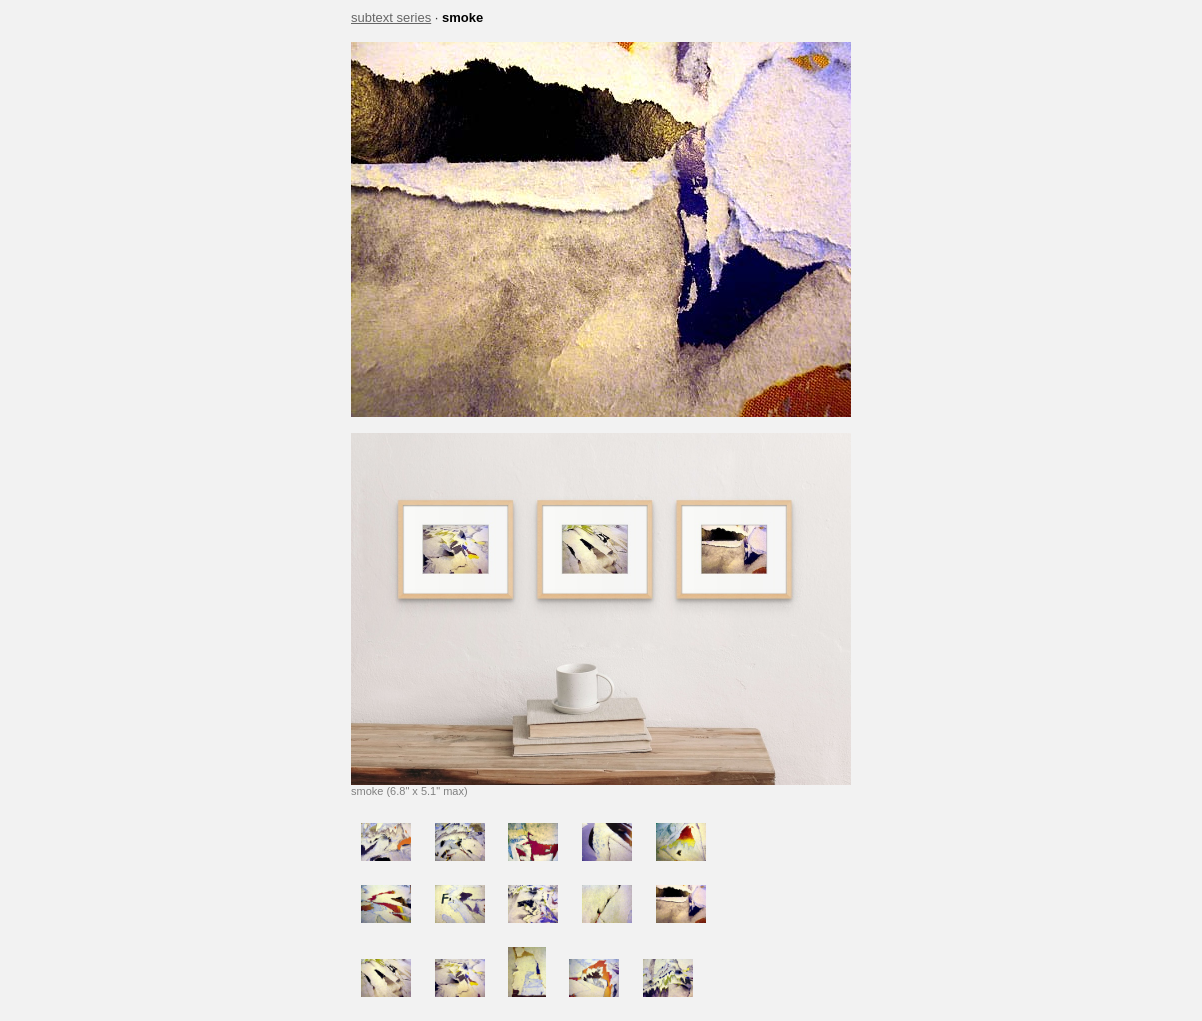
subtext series (391, 17)
